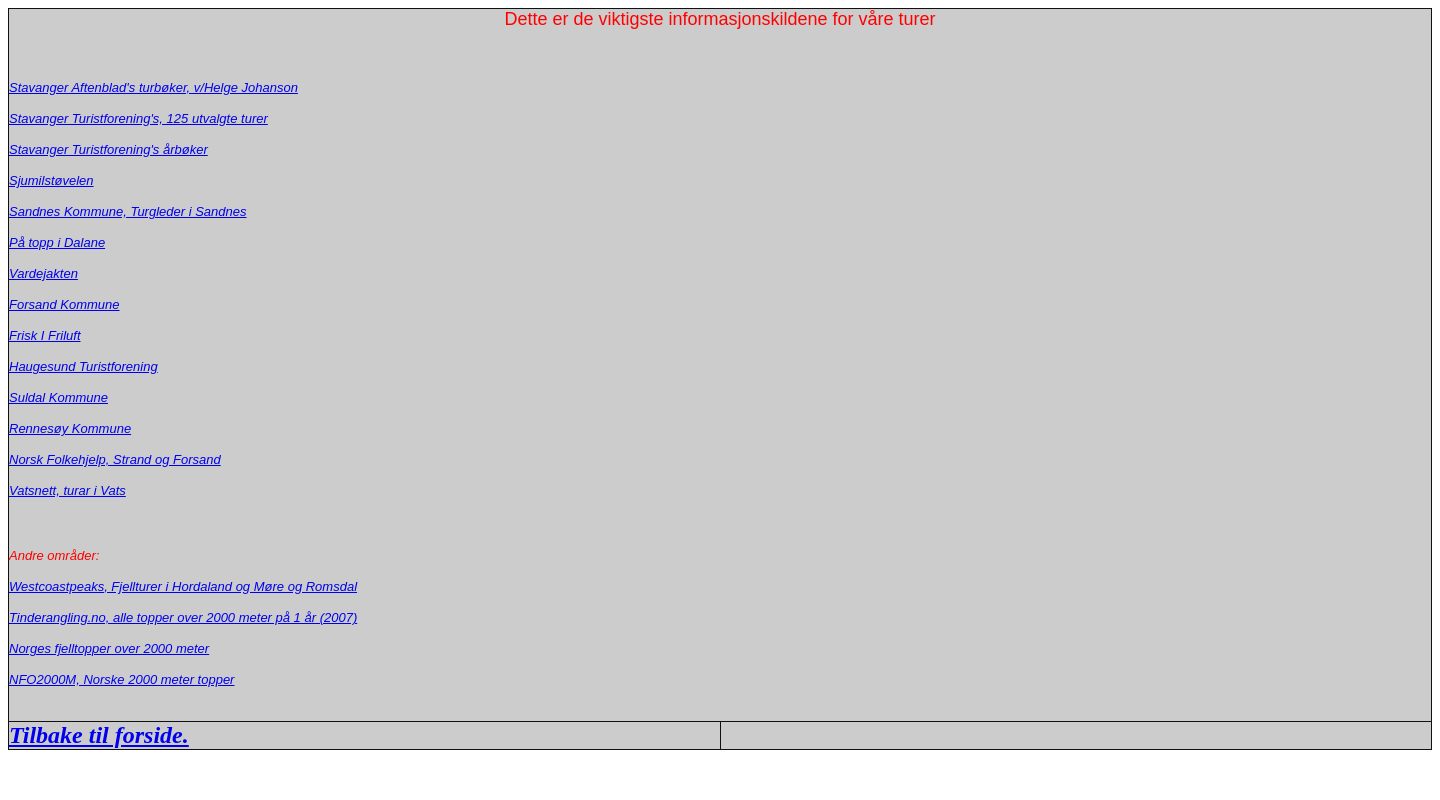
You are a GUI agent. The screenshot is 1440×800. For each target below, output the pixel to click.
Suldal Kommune (58, 397)
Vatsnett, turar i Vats (67, 490)
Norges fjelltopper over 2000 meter (109, 648)
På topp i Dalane (57, 242)
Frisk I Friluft (45, 335)
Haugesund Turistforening (83, 366)
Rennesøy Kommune (70, 428)
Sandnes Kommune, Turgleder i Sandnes (128, 211)
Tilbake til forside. (99, 735)
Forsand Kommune (64, 304)
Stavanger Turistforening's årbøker (108, 149)
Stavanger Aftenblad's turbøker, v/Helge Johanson (153, 87)
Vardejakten (43, 273)
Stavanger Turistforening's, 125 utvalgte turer (138, 118)
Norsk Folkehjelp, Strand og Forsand (115, 459)
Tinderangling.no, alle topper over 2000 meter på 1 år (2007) (183, 617)
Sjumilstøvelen (51, 180)
